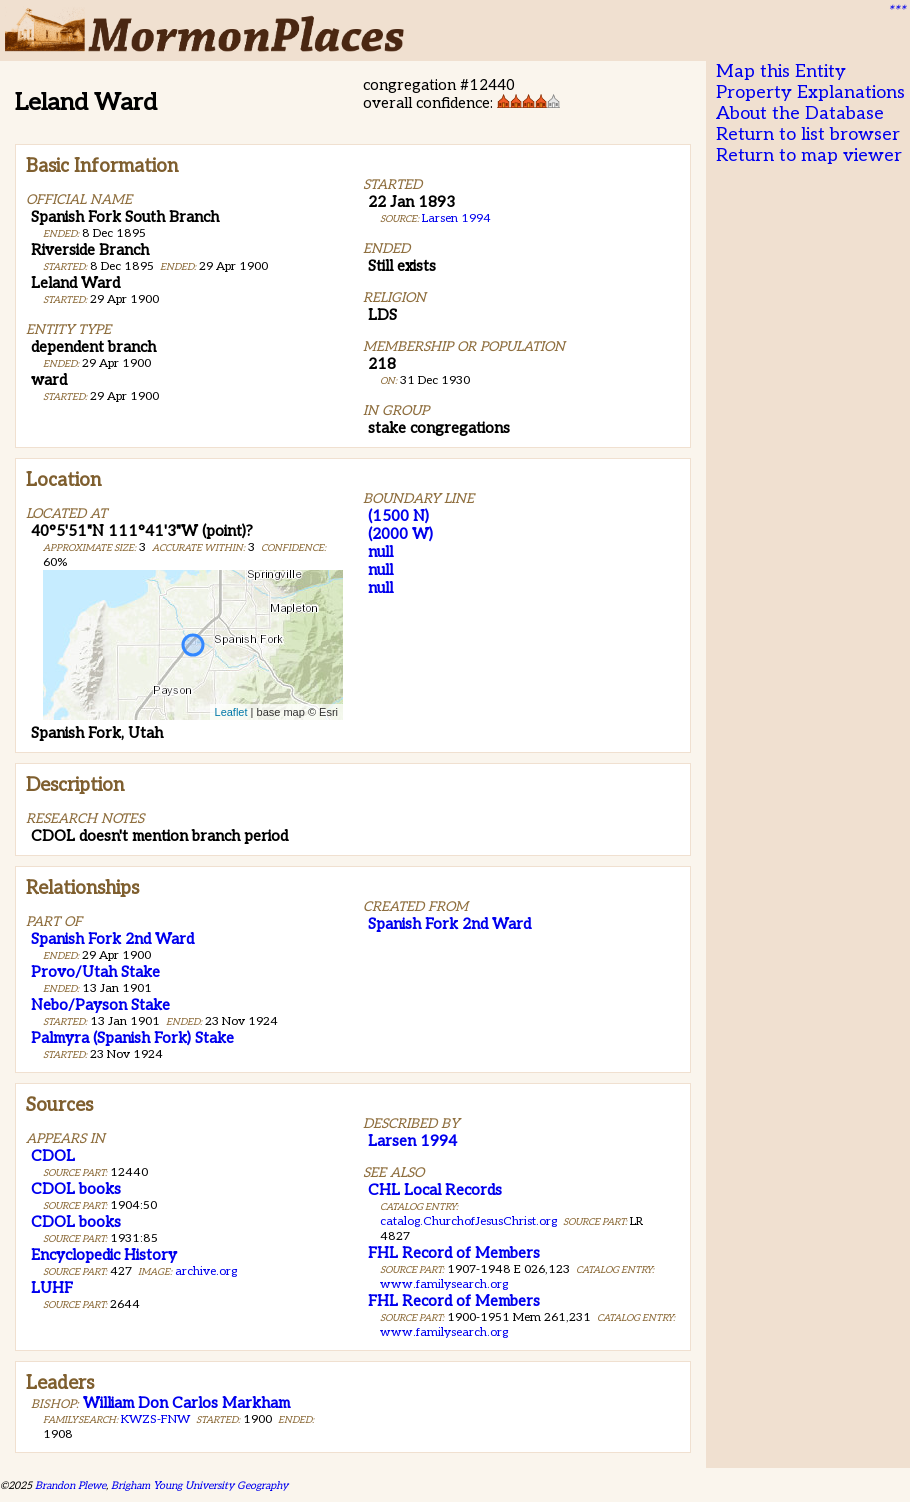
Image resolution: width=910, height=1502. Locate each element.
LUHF (52, 1288)
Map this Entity (781, 71)
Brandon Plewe (70, 1485)
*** (896, 11)
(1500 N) (398, 516)
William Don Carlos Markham (186, 1403)
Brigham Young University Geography (199, 1485)
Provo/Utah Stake (95, 972)
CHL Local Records (435, 1190)
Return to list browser (808, 134)
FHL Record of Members (454, 1253)
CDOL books (76, 1189)
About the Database (800, 113)
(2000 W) (400, 534)
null (380, 552)
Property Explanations (810, 92)
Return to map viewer (809, 155)
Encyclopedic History (104, 1255)
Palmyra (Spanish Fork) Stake (132, 1038)
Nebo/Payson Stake (100, 1005)
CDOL (53, 1156)
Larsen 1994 (456, 218)
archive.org (206, 1271)
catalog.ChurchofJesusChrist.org (468, 1221)
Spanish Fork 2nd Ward (112, 939)
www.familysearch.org (444, 1284)
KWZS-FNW (155, 1419)
